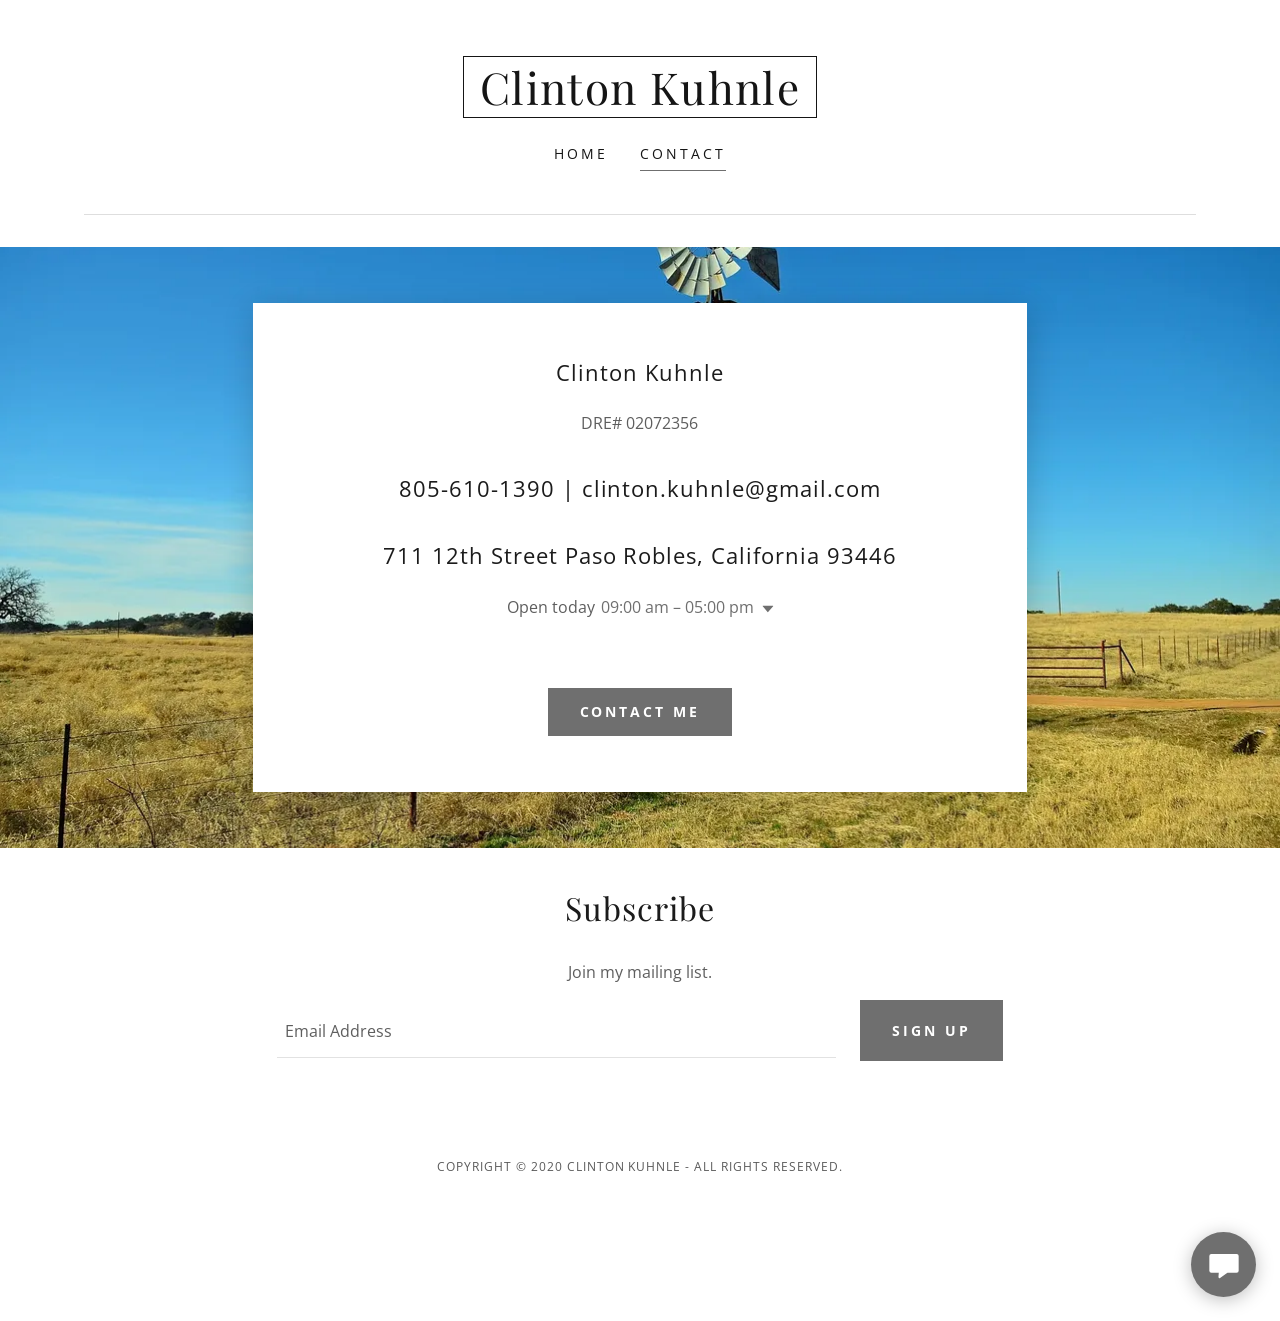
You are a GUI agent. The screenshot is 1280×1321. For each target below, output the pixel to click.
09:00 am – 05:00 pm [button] (677, 607)
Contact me (640, 711)
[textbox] (556, 1031)
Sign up (931, 1030)
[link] (640, 99)
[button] (764, 609)
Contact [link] (683, 153)
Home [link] (581, 153)
